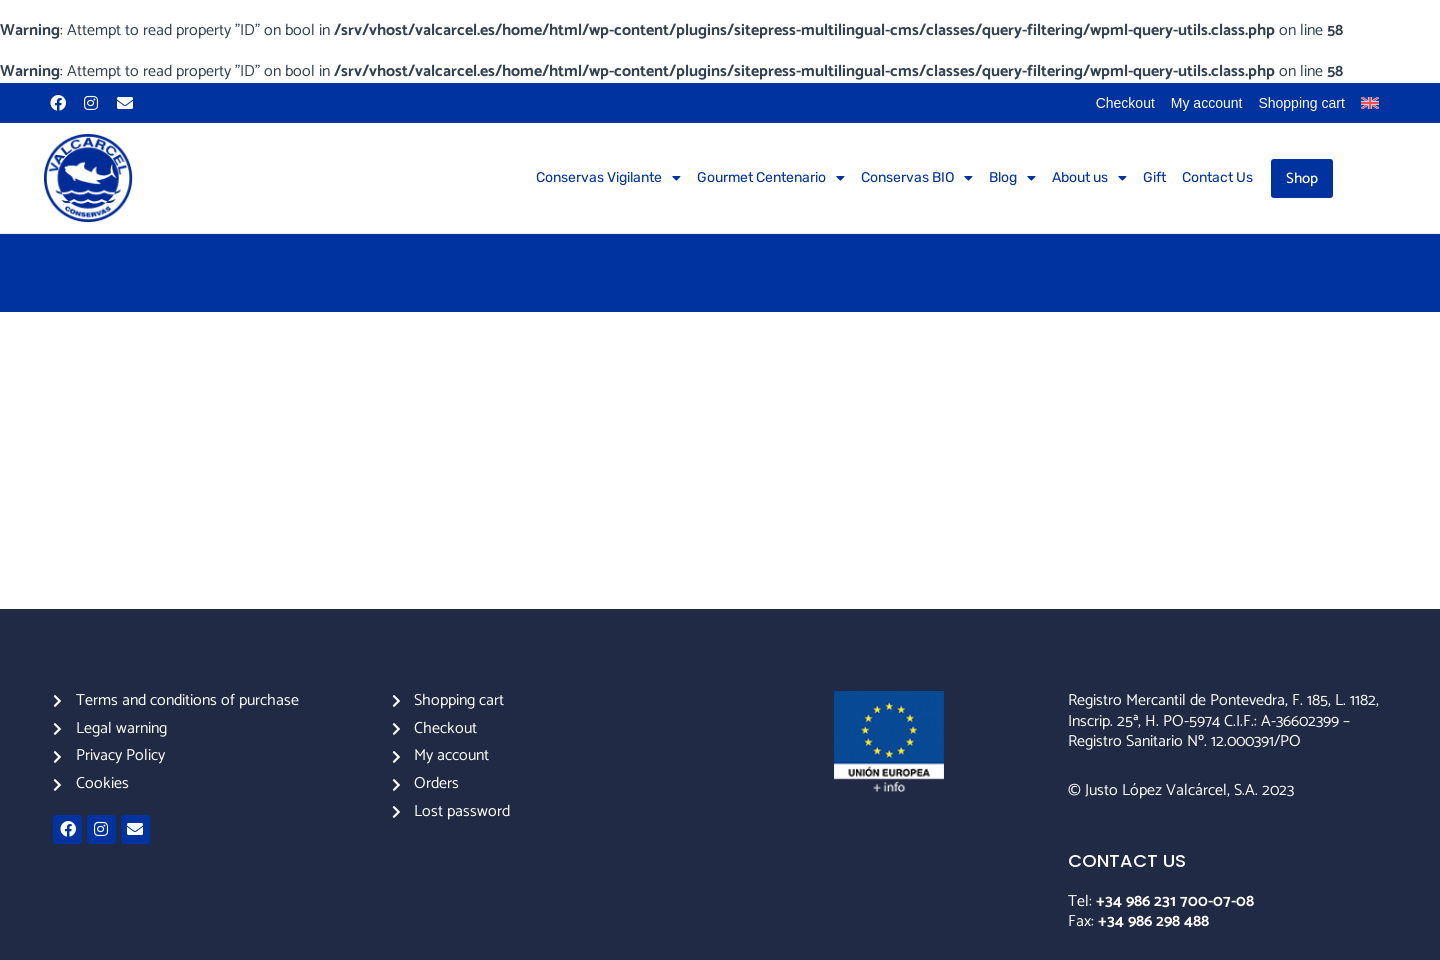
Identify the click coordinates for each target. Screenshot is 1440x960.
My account (1207, 103)
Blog (1012, 178)
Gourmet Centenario (771, 178)
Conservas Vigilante (608, 178)
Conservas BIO (917, 178)
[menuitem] (1370, 103)
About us (1089, 178)
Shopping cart (1301, 103)
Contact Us (1217, 177)
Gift (1154, 177)
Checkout (1125, 103)
